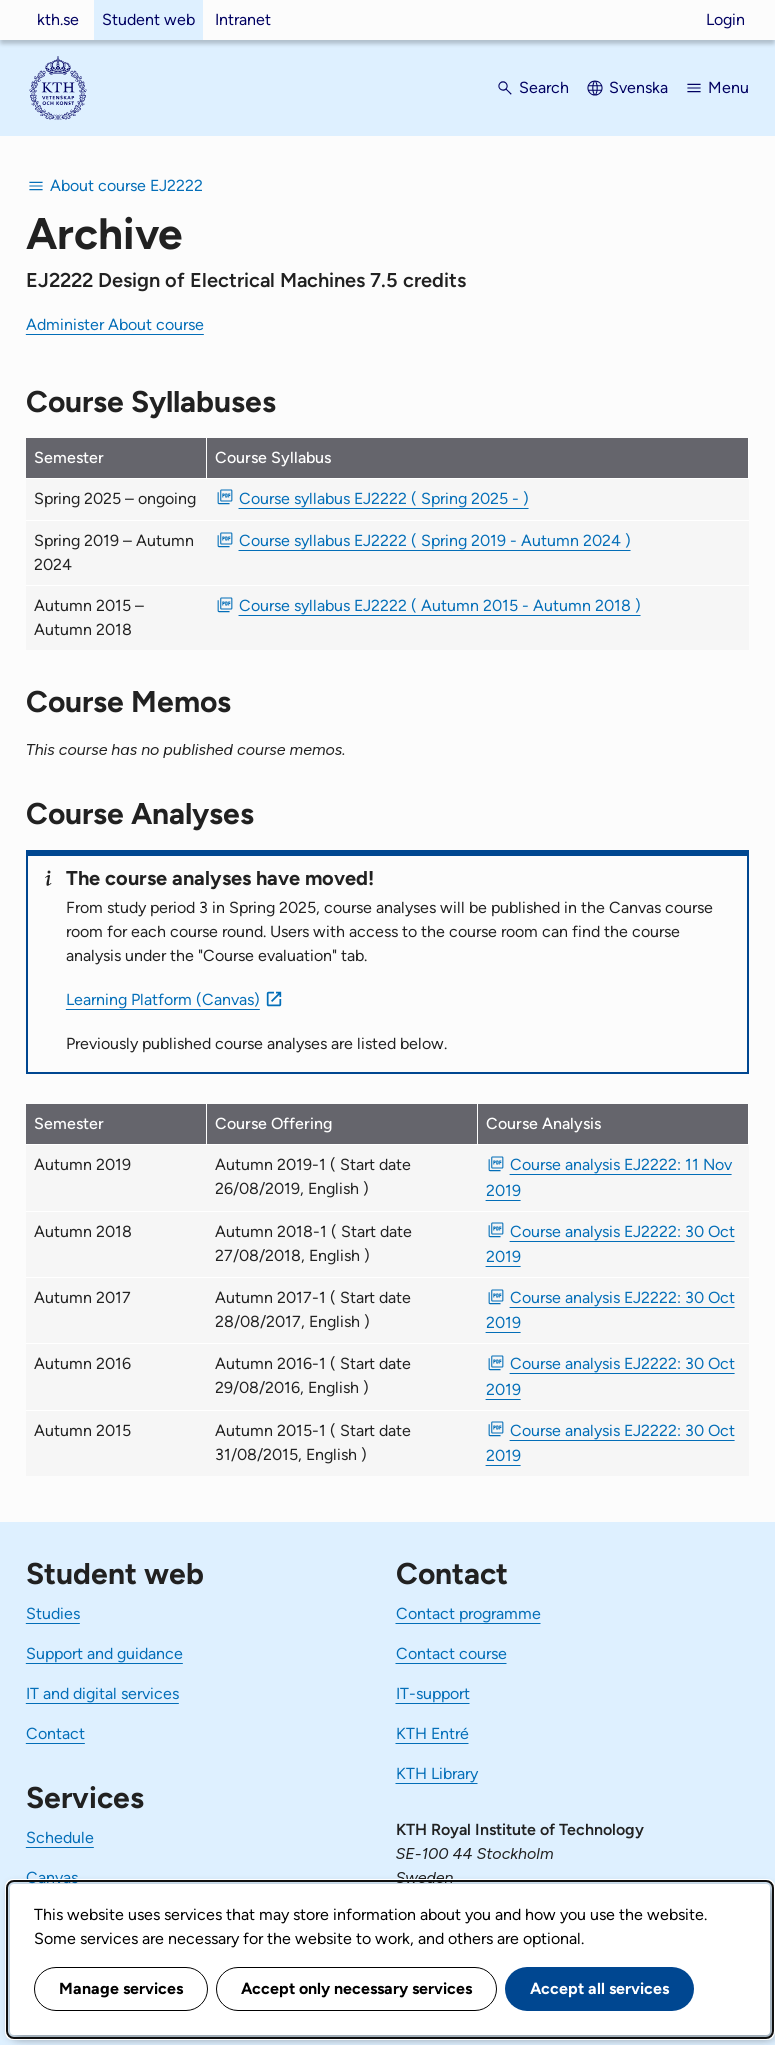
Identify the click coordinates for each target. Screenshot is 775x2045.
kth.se (58, 19)
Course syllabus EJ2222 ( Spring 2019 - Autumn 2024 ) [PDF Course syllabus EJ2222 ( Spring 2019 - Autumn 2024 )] (435, 540)
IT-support (433, 1693)
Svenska (638, 87)
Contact (55, 1733)
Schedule (60, 1837)
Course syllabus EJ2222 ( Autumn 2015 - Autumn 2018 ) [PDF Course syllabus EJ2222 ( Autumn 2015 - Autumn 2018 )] (440, 605)
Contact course (451, 1653)
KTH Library (437, 1773)
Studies (53, 1613)
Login (725, 19)
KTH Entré (432, 1733)
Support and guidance (104, 1653)
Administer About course (115, 324)
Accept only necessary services (356, 1988)
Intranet (243, 19)
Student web (148, 19)
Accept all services (599, 1988)
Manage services (121, 1988)
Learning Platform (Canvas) (163, 999)
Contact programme (468, 1613)
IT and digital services (102, 1693)
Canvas (52, 1877)
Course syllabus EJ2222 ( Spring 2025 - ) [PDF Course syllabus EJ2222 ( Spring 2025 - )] (384, 498)
